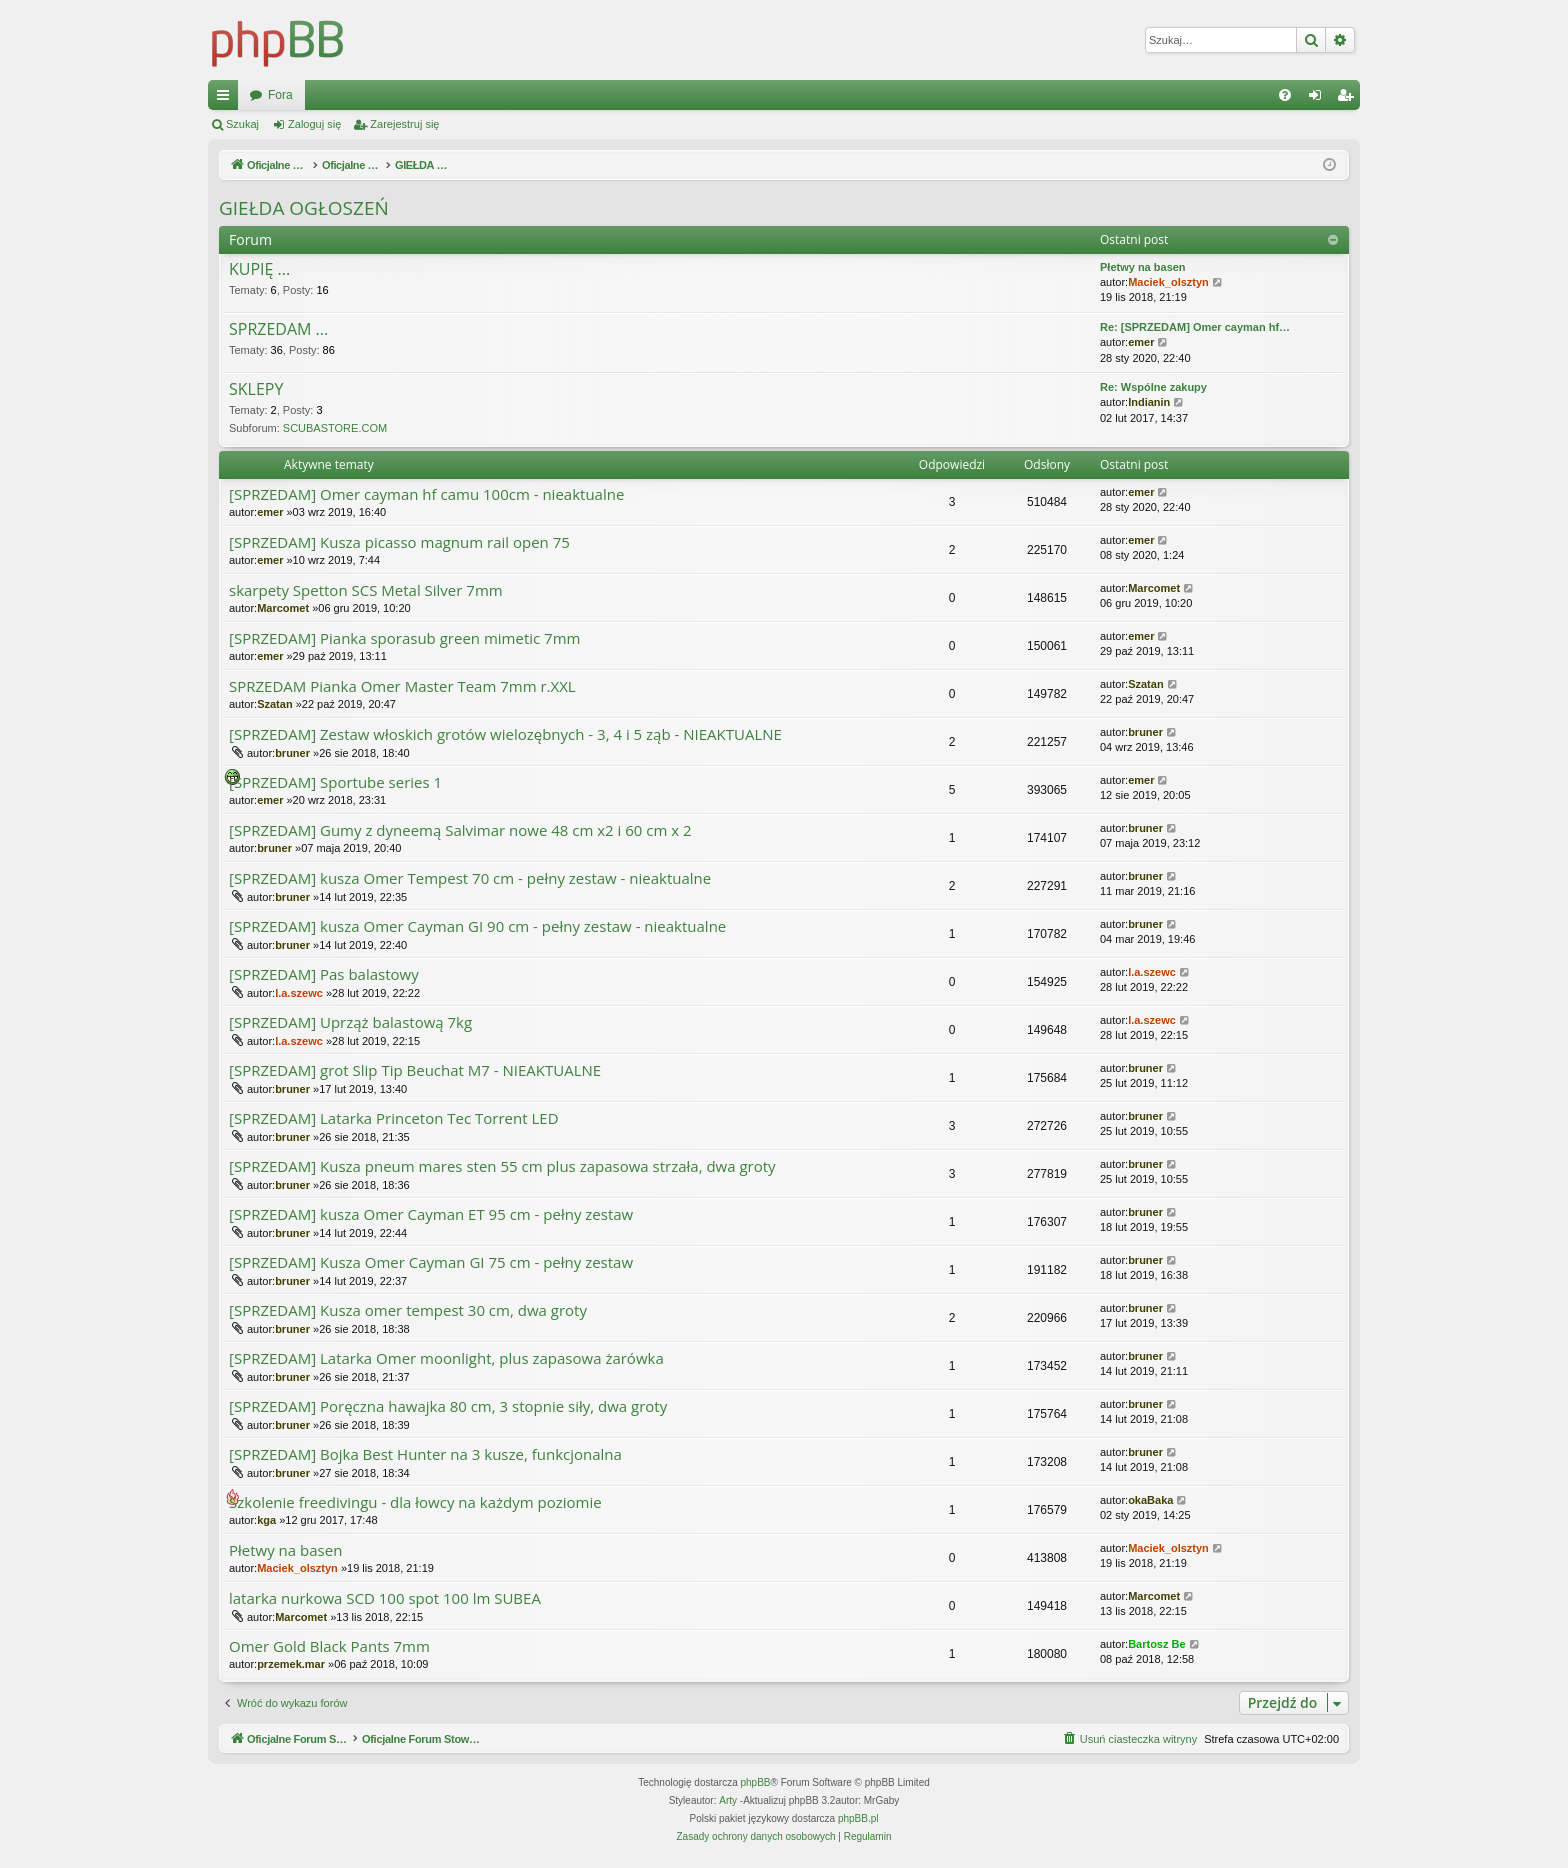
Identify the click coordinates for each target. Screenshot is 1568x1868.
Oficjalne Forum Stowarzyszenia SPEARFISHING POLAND (408, 95)
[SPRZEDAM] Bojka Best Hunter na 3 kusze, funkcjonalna (425, 1454)
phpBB (756, 1782)
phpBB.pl (858, 1818)
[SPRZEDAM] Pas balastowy (324, 974)
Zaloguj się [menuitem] (1319, 99)
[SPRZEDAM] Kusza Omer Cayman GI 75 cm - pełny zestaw (431, 1262)
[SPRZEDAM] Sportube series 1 (335, 782)
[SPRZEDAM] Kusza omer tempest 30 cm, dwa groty (408, 1310)
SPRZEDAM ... (278, 330)
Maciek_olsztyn (1168, 282)
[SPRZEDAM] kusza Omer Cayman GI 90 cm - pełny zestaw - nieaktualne (477, 926)
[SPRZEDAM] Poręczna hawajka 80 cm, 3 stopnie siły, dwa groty (448, 1406)
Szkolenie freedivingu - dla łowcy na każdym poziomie (415, 1502)
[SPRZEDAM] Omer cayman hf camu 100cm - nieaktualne (426, 494)
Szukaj (242, 124)
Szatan (274, 704)
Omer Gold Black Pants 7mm (329, 1646)
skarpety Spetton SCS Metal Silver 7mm (366, 590)
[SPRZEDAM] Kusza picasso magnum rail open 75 (399, 542)
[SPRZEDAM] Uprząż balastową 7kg (350, 1022)
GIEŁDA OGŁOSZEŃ (304, 208)
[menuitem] (1285, 95)
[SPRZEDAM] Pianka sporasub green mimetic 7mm (404, 638)
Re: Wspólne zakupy (1153, 387)
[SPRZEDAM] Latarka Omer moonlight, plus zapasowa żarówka (446, 1358)
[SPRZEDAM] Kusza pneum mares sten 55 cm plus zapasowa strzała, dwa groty (502, 1166)
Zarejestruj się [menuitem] (1349, 99)
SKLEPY (256, 390)
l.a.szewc (299, 993)
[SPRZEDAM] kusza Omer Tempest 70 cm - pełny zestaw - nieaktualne (470, 878)
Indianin (1149, 402)
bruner (292, 753)
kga (266, 1520)
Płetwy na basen (1143, 267)
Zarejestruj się (404, 124)
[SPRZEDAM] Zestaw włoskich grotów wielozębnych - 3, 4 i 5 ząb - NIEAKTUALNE (505, 734)
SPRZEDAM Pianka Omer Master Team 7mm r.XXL (402, 686)
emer (1141, 342)
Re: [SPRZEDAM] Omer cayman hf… (1195, 327)
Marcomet (283, 608)
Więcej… (227, 99)
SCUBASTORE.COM (335, 428)
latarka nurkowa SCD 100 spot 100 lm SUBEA (385, 1598)
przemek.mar (291, 1664)
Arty (728, 1800)
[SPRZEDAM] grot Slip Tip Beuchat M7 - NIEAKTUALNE (415, 1070)
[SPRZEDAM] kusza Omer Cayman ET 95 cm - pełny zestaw (431, 1214)
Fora (621, 95)
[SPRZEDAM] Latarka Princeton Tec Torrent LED (394, 1118)
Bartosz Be (1156, 1644)
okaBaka (1150, 1500)
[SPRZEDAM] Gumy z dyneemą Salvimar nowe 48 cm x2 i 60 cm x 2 (460, 830)
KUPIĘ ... (259, 270)
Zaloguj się (314, 124)
